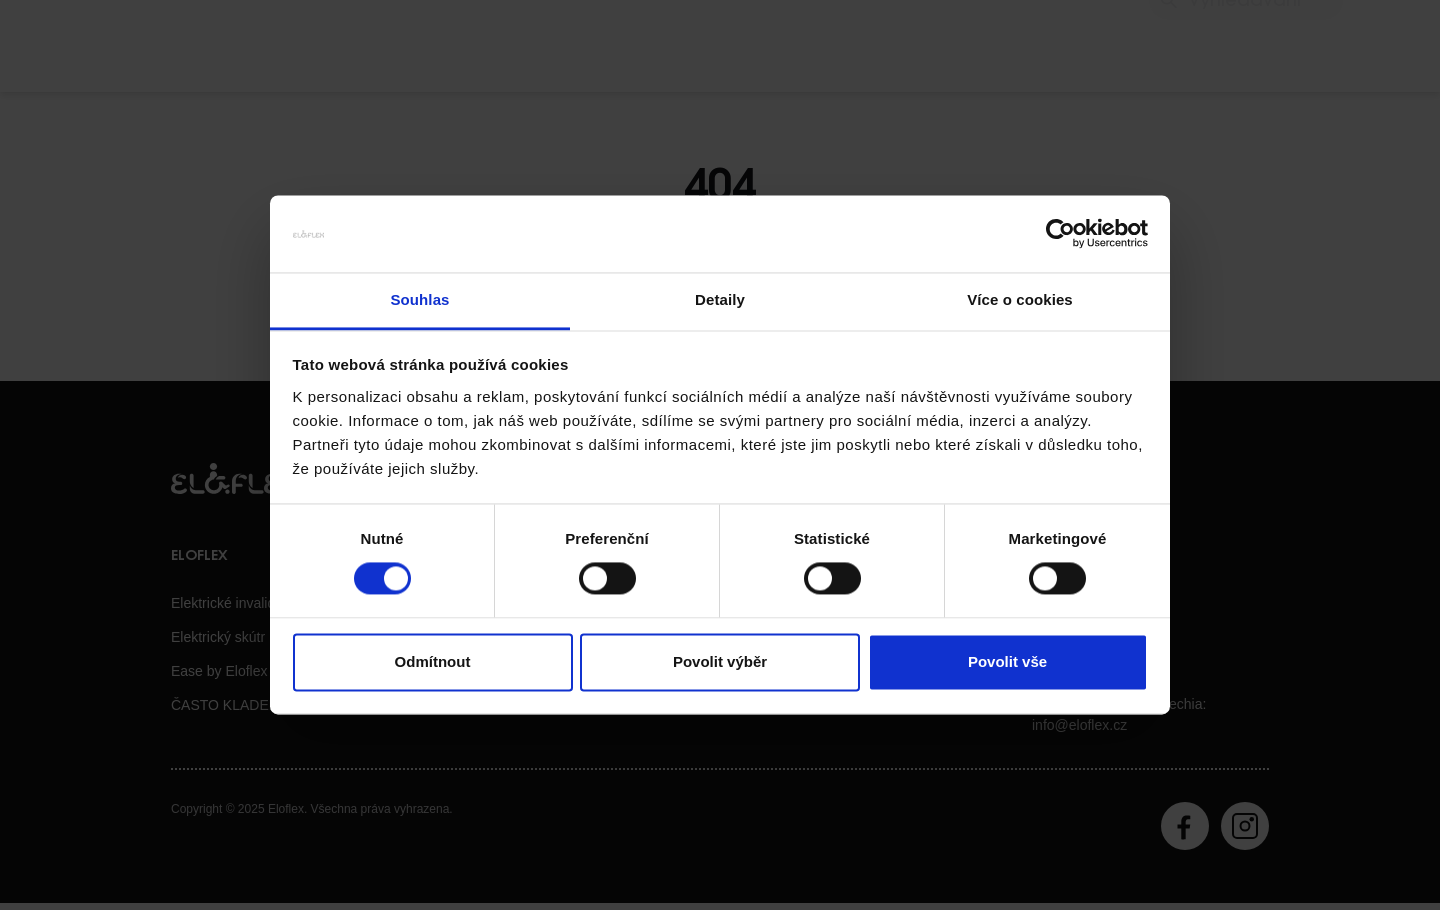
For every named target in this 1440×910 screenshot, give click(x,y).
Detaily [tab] (720, 299)
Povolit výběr (720, 661)
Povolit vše (1007, 661)
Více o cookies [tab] (1020, 299)
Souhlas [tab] (419, 299)
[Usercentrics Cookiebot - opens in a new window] (1060, 234)
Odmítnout (433, 661)
